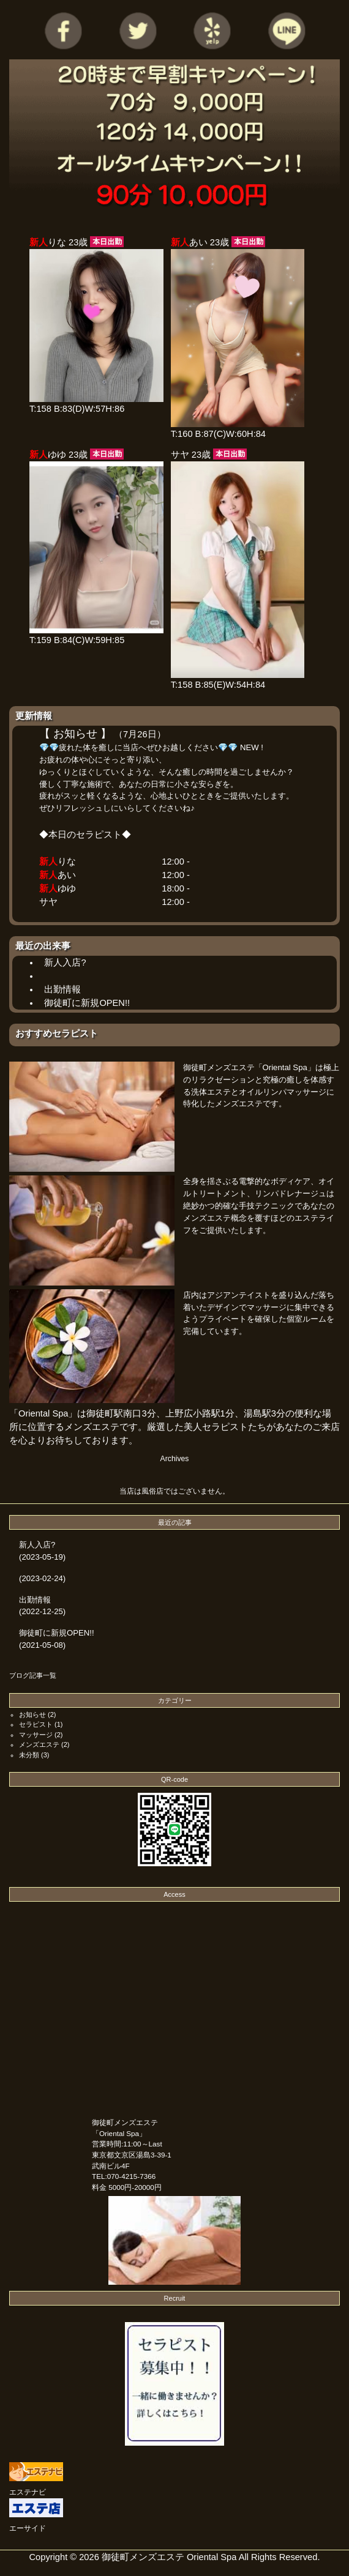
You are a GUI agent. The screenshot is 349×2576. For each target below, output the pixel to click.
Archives (174, 1458)
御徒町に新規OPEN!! (87, 1003)
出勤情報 (62, 989)
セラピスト (36, 1724)
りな (67, 861)
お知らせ (32, 1714)
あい (67, 875)
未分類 (29, 1755)
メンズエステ (39, 1744)
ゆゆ (67, 888)
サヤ (48, 902)
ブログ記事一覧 (32, 1675)
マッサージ (36, 1734)
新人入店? (65, 962)
